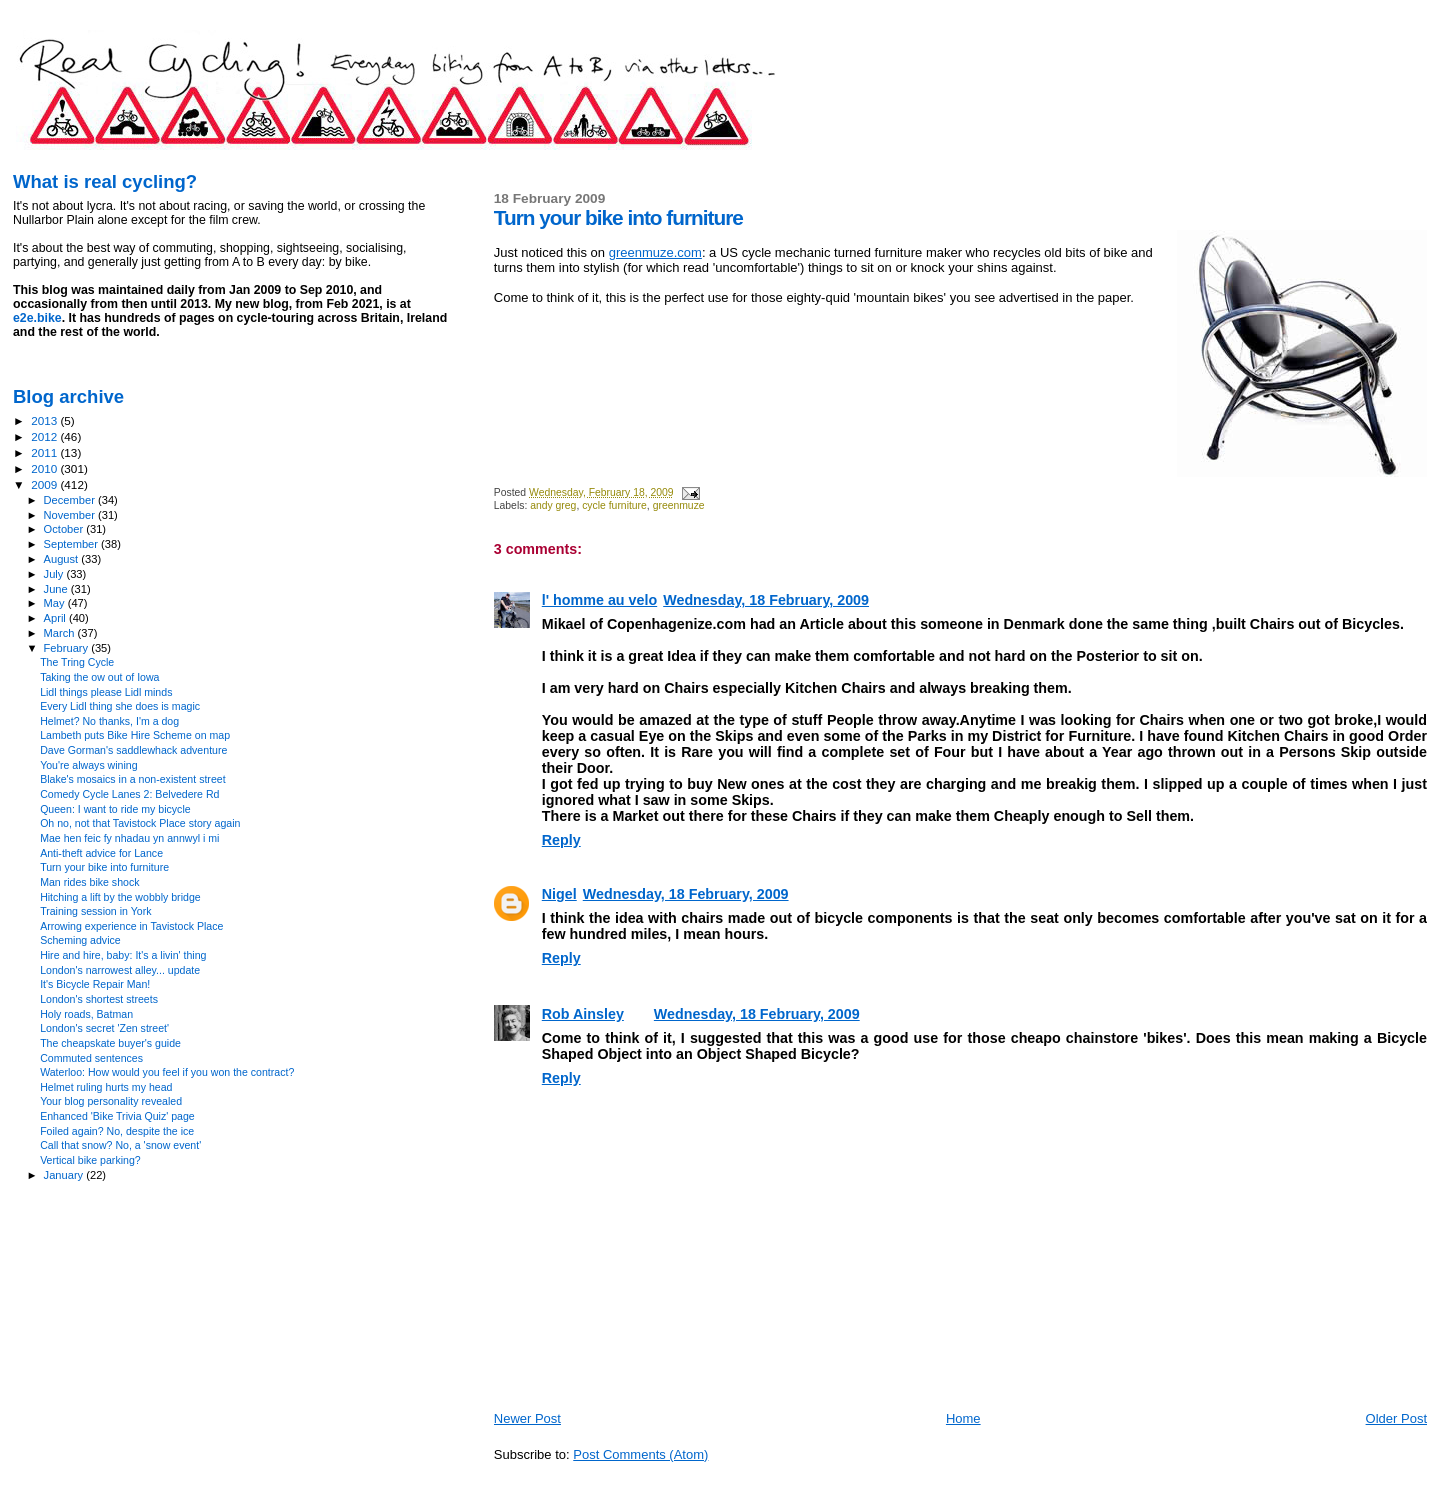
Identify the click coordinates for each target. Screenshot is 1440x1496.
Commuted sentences (91, 1058)
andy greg (553, 505)
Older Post (1396, 1418)
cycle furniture (614, 505)
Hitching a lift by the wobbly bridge (120, 897)
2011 (45, 452)
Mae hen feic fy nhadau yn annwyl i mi (129, 838)
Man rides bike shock (89, 882)
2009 (45, 484)
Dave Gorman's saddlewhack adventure (133, 750)
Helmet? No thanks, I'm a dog (109, 721)
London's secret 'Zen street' (104, 1028)
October (65, 529)
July (55, 574)
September (73, 544)
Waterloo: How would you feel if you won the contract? (167, 1072)
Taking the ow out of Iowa (99, 677)
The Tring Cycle (77, 662)
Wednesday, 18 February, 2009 (766, 600)
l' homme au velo (599, 600)
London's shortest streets (99, 999)
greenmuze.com (655, 252)
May (56, 603)
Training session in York (95, 911)
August (63, 559)
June (57, 589)
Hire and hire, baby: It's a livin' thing (123, 955)
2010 (45, 468)
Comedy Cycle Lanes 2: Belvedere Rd (129, 794)
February (68, 648)
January (65, 1175)
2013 (45, 420)
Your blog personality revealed (111, 1101)
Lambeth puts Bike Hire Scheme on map (135, 735)
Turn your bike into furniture (104, 867)
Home (963, 1418)
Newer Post (527, 1418)
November (71, 515)
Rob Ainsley (583, 1014)
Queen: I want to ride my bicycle (115, 809)
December (71, 500)
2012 (45, 436)
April (56, 618)
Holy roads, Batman (86, 1014)
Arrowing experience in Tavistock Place (131, 926)
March (61, 633)
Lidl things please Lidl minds (106, 692)
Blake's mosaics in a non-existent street (132, 779)
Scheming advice (80, 940)
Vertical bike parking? (90, 1160)
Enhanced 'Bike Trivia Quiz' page (117, 1116)
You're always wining (88, 765)
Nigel (559, 894)
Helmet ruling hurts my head (106, 1087)
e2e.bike (37, 318)
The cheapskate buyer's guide (110, 1043)
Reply (561, 840)
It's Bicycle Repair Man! (95, 984)
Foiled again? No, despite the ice (117, 1131)
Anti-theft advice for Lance (101, 853)
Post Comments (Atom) (640, 1454)
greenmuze (679, 505)
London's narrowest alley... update (120, 970)
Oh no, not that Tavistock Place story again (140, 823)
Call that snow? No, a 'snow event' (120, 1145)
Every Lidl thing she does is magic (120, 706)
